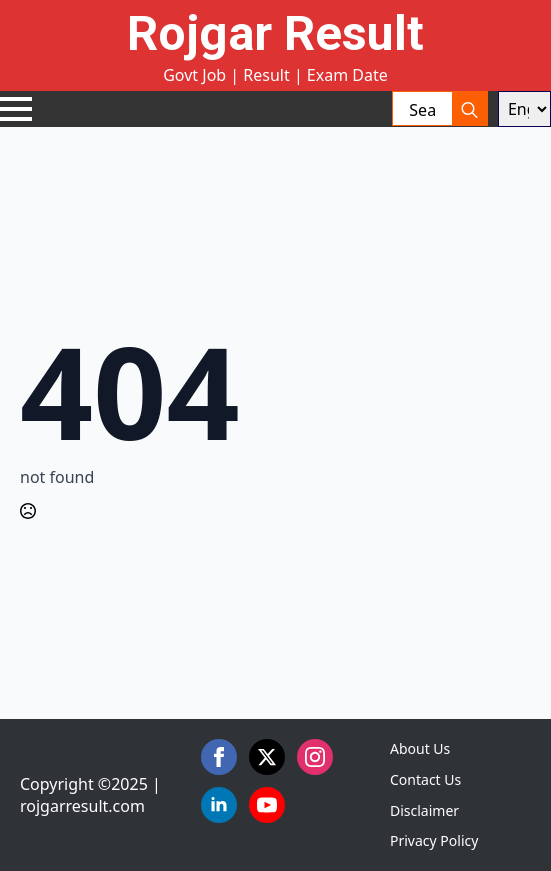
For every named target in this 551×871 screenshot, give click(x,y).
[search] (469, 109)
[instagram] (315, 757)
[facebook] (219, 757)
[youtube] (267, 805)
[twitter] (267, 757)
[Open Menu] (16, 109)
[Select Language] (524, 109)
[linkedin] (219, 805)
